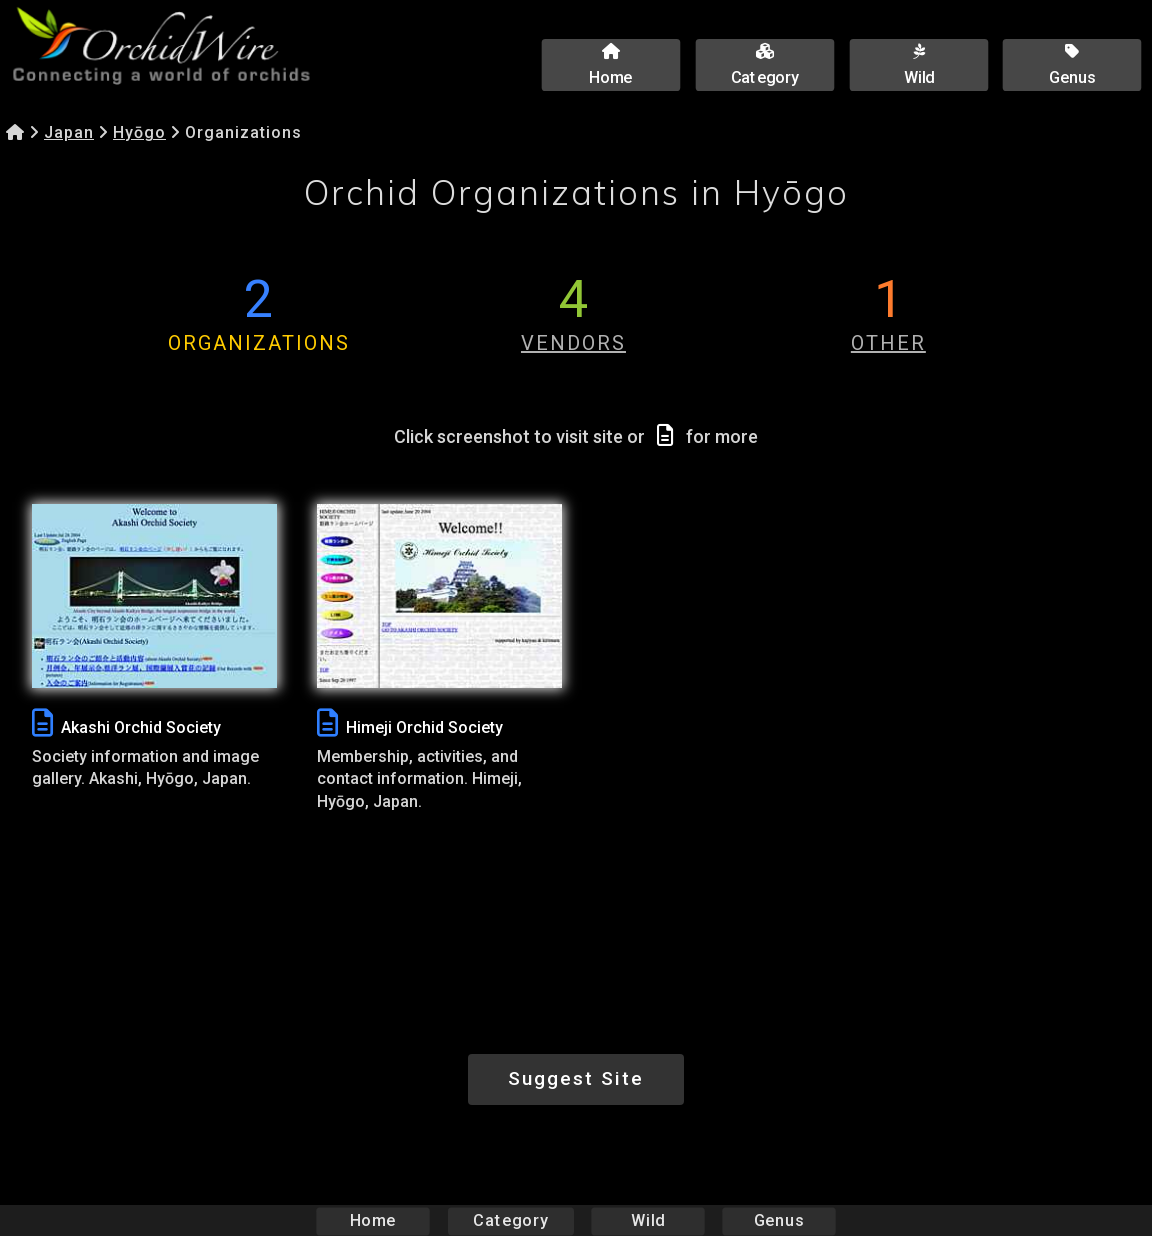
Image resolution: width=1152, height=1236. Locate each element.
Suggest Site (576, 1078)
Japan (69, 132)
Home (373, 1220)
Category (511, 1220)
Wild (648, 1220)
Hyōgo (139, 132)
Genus (778, 1220)
